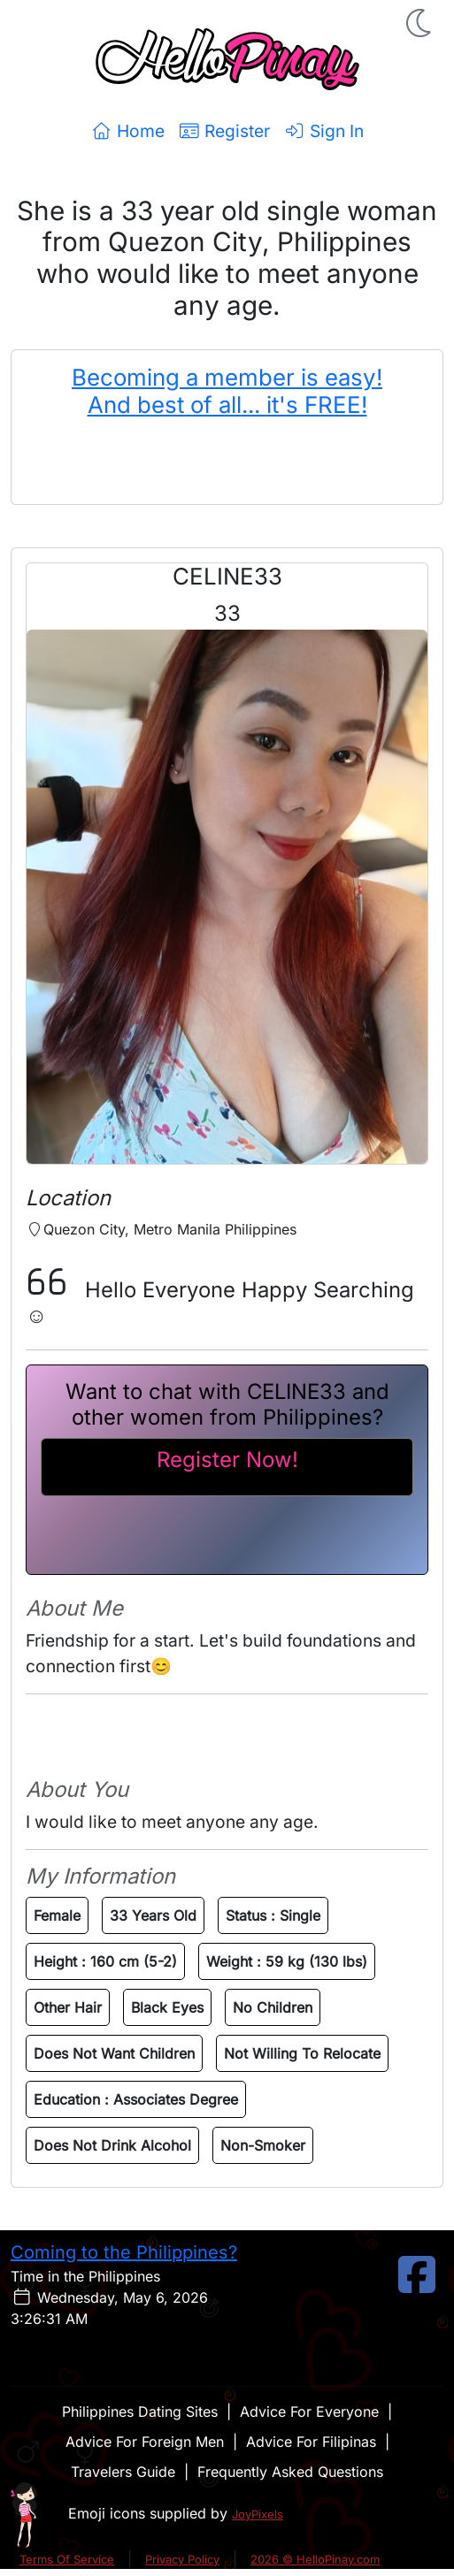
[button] (420, 23)
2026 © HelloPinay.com (315, 2559)
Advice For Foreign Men (144, 2441)
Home (128, 130)
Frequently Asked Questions (290, 2471)
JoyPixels (257, 2514)
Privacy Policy (182, 2559)
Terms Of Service (66, 2559)
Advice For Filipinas (311, 2441)
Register (224, 130)
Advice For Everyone (309, 2411)
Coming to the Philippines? (124, 2252)
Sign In (324, 130)
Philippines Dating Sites (140, 2411)
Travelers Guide (123, 2471)
